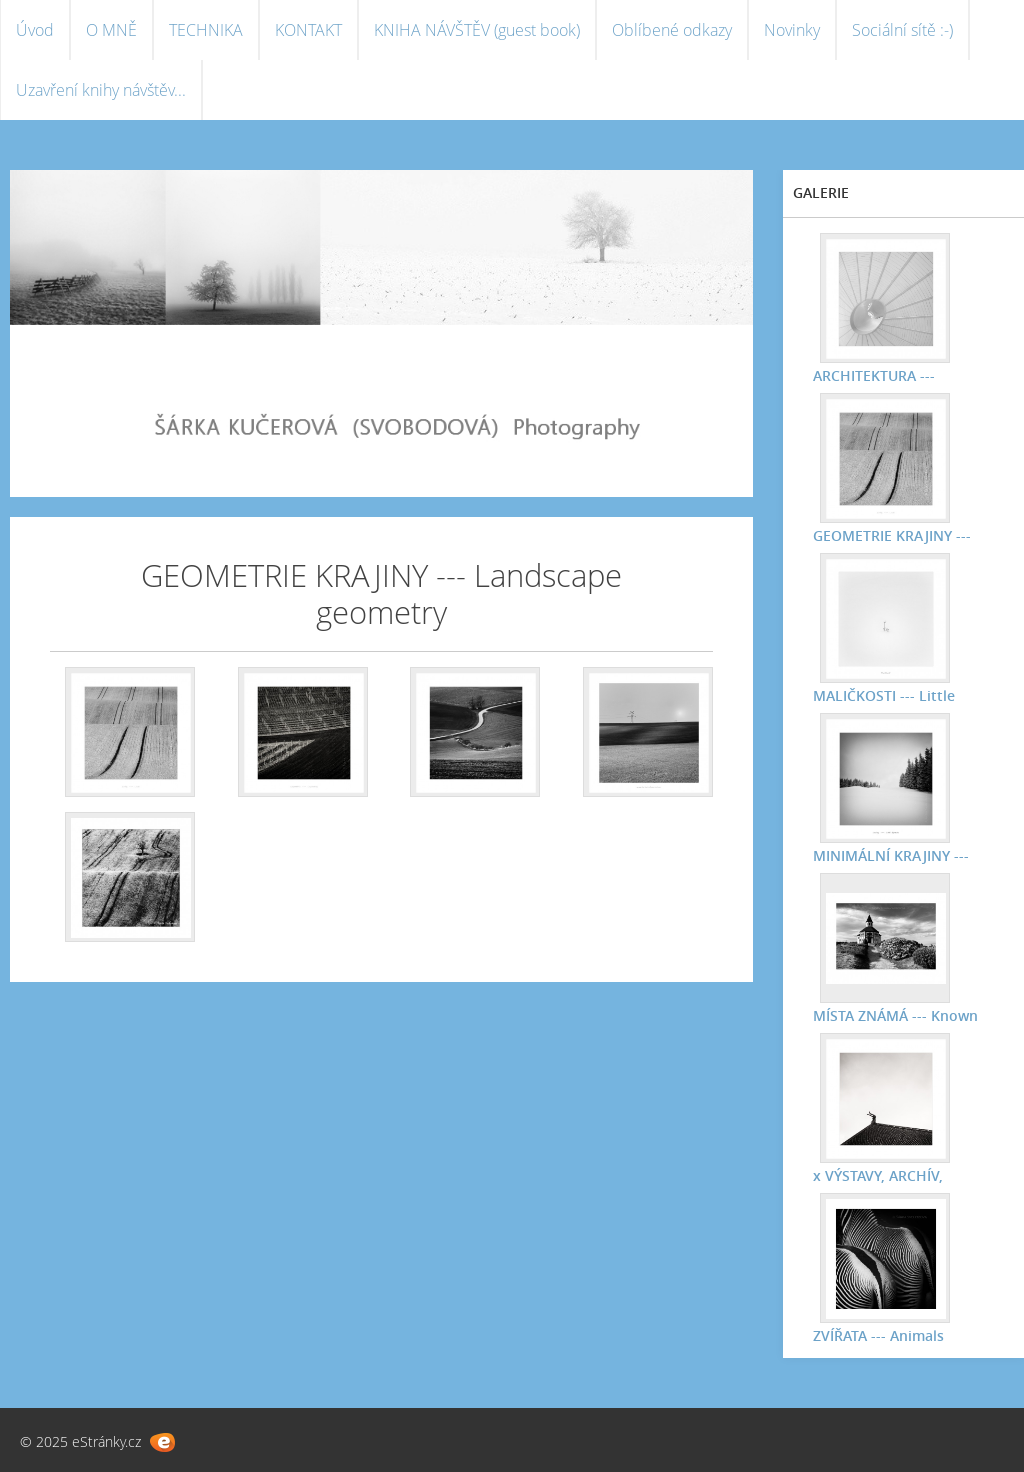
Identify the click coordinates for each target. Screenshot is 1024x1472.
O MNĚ (111, 30)
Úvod (35, 30)
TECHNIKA (206, 30)
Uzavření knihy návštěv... (101, 90)
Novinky (792, 30)
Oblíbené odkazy (672, 30)
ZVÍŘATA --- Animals (878, 1335)
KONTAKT (308, 30)
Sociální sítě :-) (902, 30)
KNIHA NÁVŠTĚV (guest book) (477, 30)
